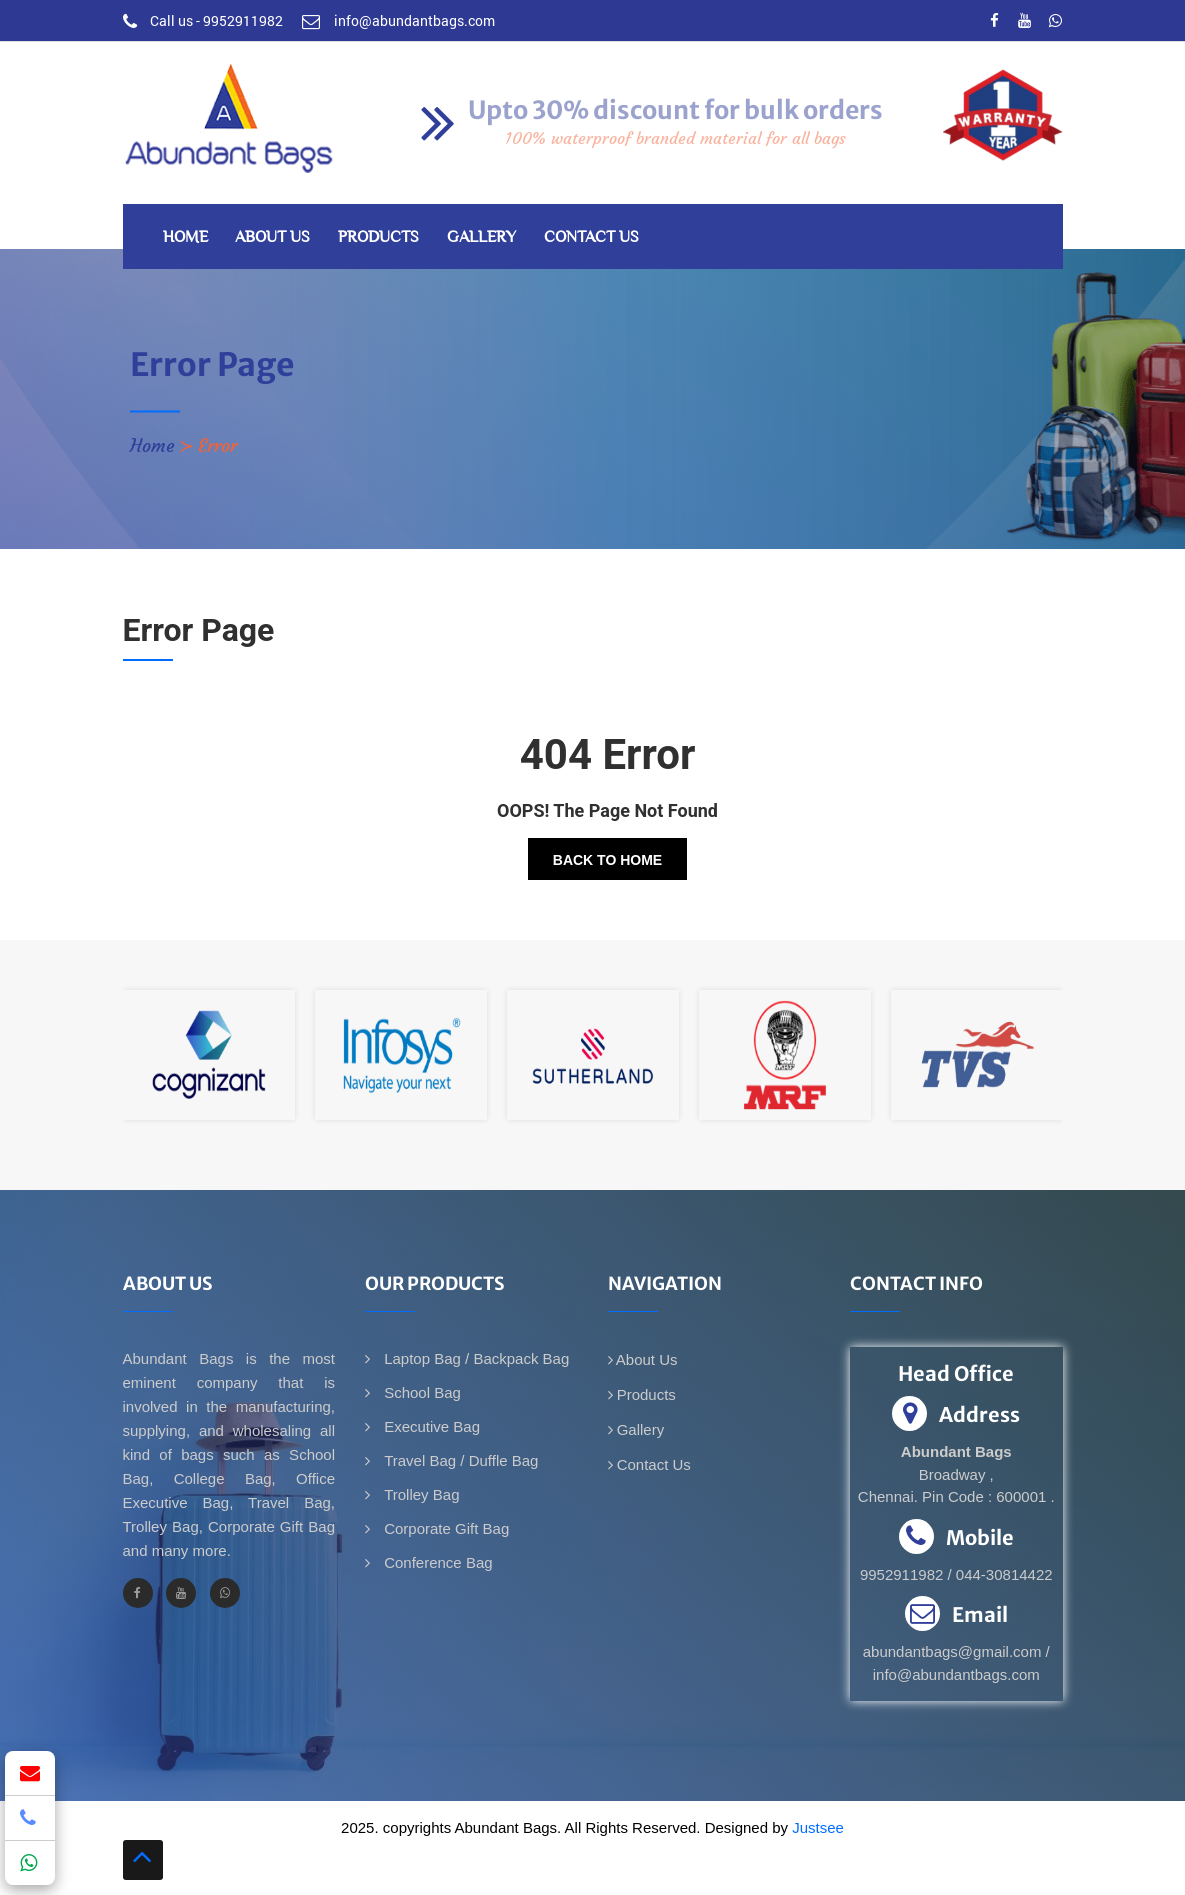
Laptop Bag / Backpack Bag (474, 1358)
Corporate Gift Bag (444, 1528)
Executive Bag (430, 1426)
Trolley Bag (419, 1494)
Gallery (481, 236)
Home (185, 236)
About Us (272, 236)
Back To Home (607, 860)
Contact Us (591, 236)
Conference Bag (436, 1562)
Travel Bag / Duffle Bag (459, 1460)
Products (378, 236)
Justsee (818, 1827)
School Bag (420, 1392)
